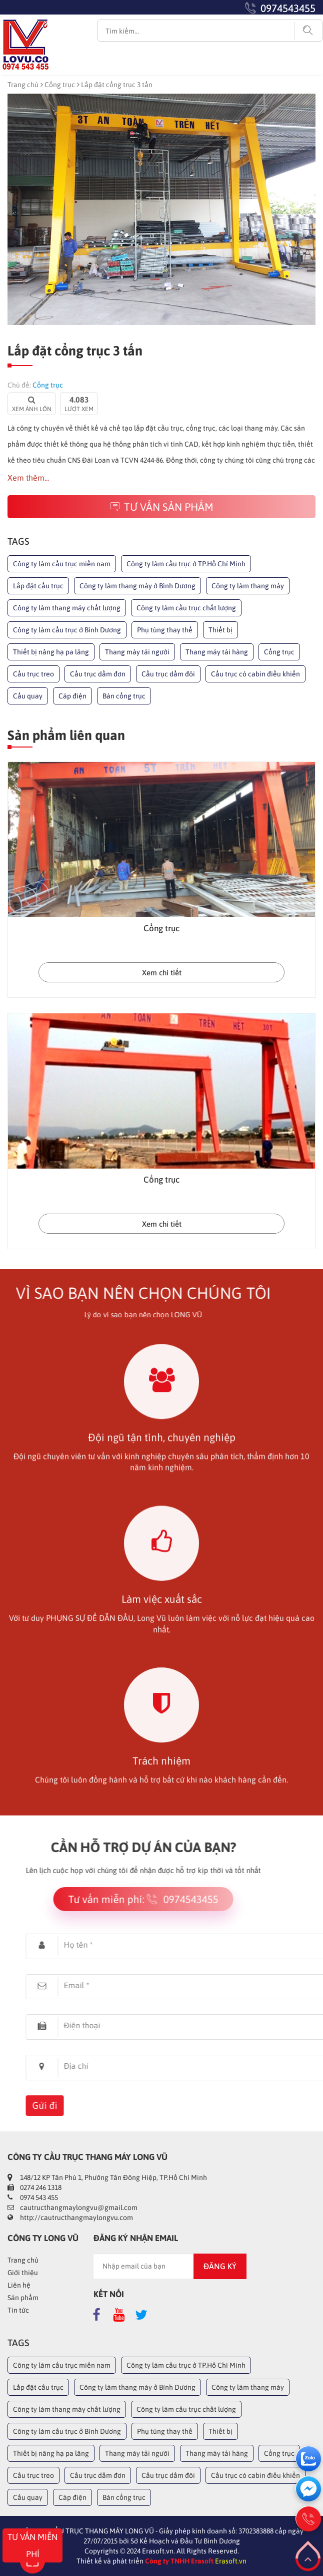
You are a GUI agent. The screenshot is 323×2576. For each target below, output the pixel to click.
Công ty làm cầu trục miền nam (61, 564)
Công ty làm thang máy (248, 586)
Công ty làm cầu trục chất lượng (186, 608)
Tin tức (18, 2310)
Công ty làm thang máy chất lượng (66, 608)
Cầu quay (27, 696)
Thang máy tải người (137, 652)
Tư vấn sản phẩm (162, 507)
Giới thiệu (23, 2273)
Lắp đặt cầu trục (38, 586)
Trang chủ (23, 85)
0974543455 (288, 8)
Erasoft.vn (230, 2561)
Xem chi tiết (162, 972)
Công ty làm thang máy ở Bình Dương (138, 586)
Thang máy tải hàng (217, 652)
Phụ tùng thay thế (164, 630)
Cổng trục (59, 85)
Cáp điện (72, 696)
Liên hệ (19, 2285)
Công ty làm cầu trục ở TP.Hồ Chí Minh (186, 564)
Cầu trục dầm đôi (168, 674)
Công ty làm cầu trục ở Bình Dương (67, 630)
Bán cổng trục (124, 696)
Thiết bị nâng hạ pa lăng (51, 652)
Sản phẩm (23, 2298)
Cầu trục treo (33, 674)
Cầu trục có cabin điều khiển (255, 674)
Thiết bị (220, 630)
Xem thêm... (28, 477)
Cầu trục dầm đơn (98, 674)
